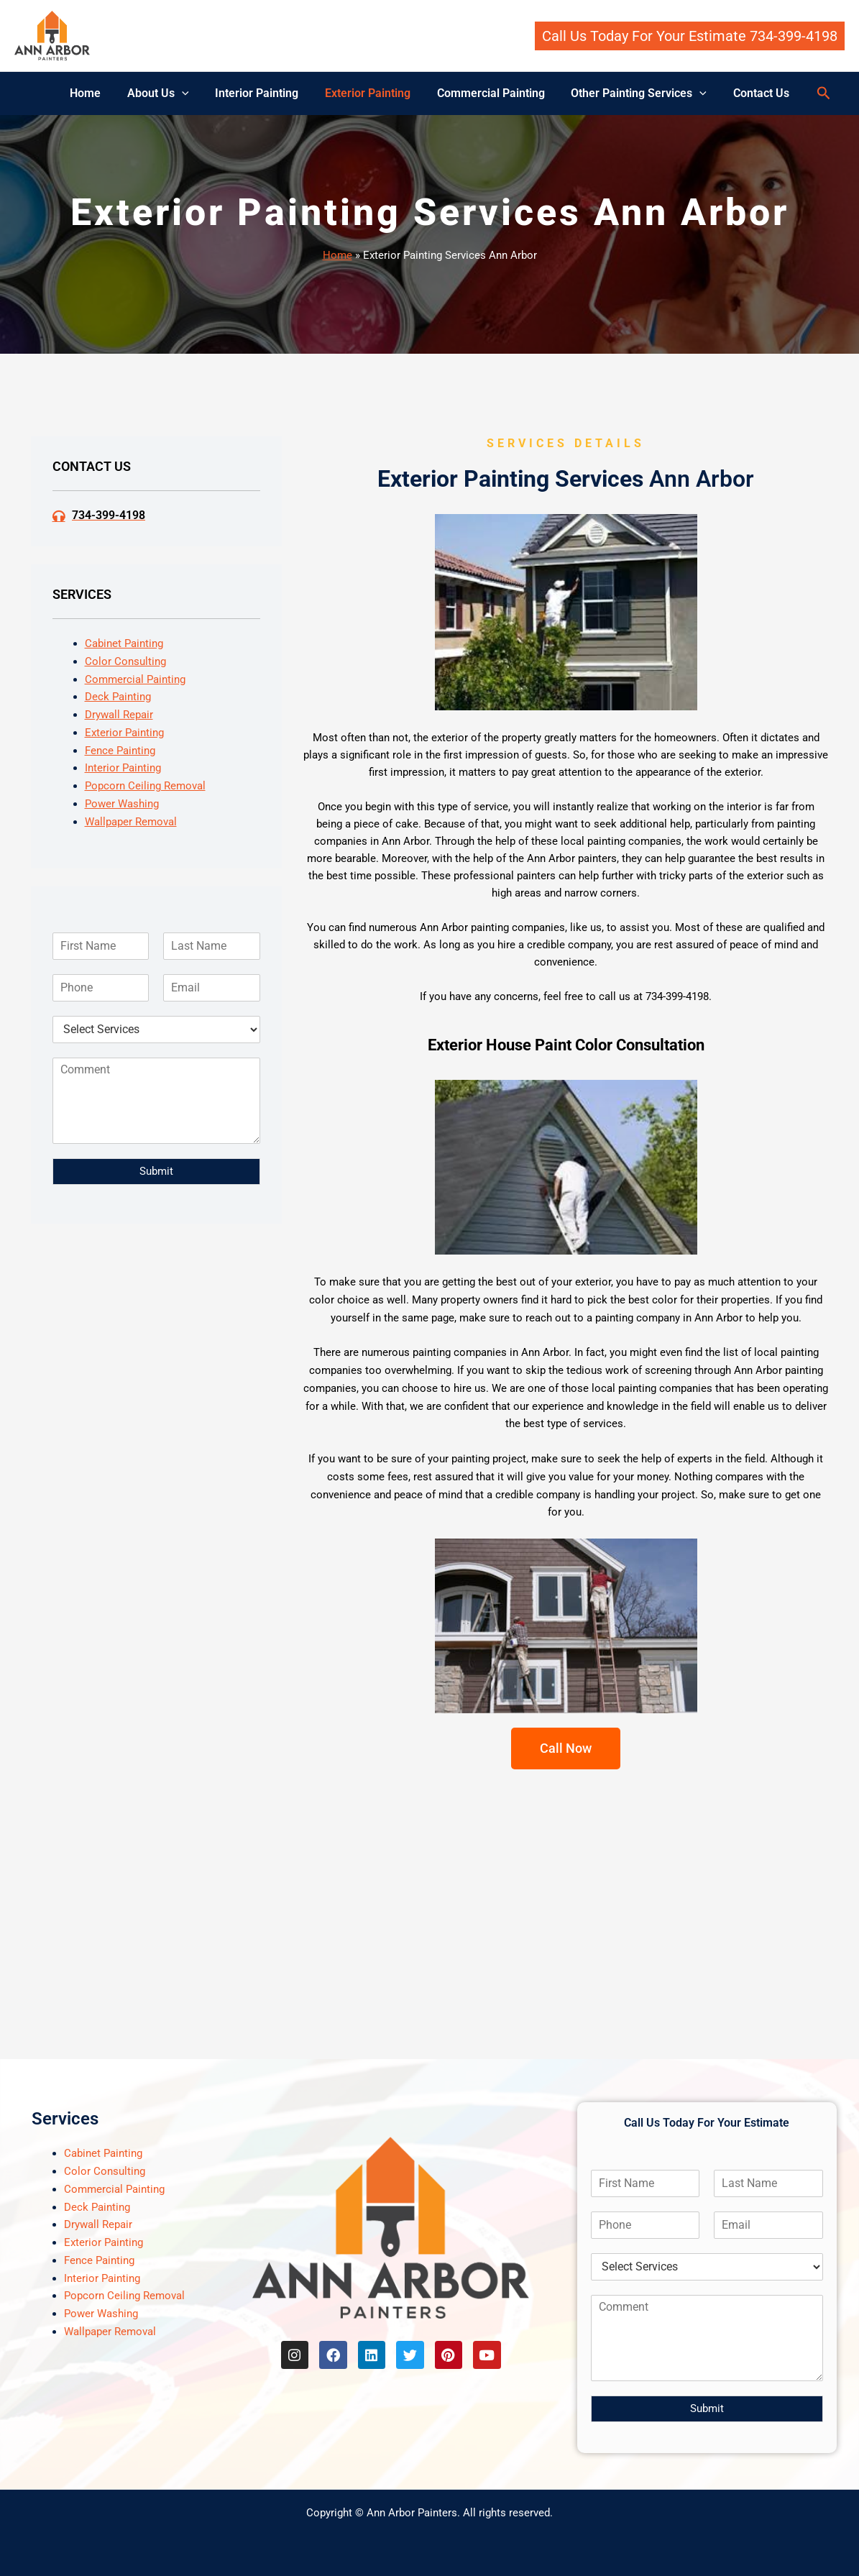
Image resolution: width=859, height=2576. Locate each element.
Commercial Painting (487, 93)
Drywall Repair (119, 714)
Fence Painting (120, 750)
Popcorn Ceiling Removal (145, 785)
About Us (165, 93)
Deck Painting (118, 696)
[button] (690, 36)
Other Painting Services (632, 93)
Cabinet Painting (124, 643)
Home (95, 93)
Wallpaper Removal (131, 821)
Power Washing (122, 803)
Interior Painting (260, 93)
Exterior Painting (367, 93)
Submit (156, 1171)
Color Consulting (125, 661)
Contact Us (751, 93)
